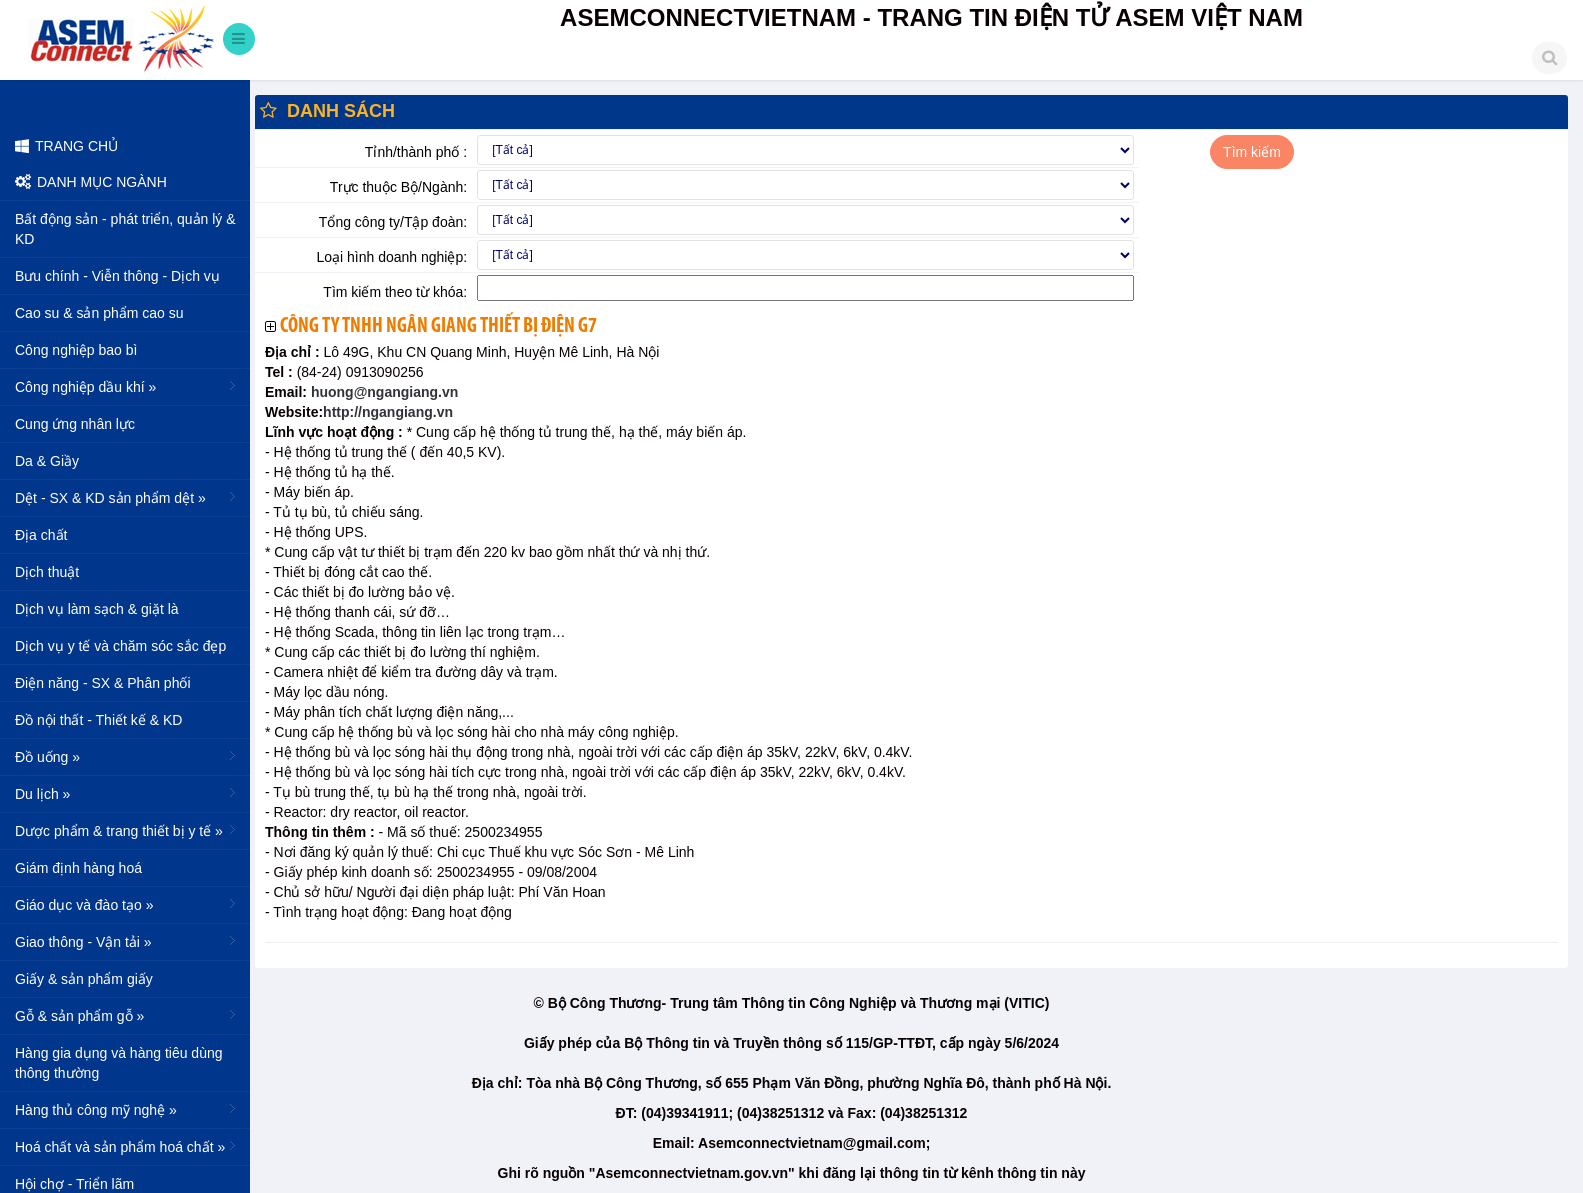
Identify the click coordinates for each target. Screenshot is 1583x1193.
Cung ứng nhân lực (75, 424)
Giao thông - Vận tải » (127, 941)
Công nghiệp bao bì (76, 350)
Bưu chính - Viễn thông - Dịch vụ (117, 276)
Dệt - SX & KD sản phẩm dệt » (127, 497)
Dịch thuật (47, 572)
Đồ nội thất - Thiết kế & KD (98, 720)
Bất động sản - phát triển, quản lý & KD (125, 229)
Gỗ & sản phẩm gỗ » (127, 1015)
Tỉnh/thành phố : (416, 152)
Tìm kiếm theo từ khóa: (395, 292)
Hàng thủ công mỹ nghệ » (127, 1109)
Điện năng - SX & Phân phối (103, 683)
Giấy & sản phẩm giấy (84, 979)
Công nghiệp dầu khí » (127, 386)
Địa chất (41, 535)
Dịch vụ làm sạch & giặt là (97, 609)
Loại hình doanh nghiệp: (391, 257)
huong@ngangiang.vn (382, 392)
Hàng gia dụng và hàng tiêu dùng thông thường (119, 1063)
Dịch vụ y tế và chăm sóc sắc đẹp (120, 646)
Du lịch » (127, 793)
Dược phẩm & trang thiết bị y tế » (127, 830)
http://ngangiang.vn (388, 412)
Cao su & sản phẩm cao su (99, 313)
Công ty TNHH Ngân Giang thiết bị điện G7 (438, 326)
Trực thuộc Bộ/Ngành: (398, 187)
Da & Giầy (47, 461)
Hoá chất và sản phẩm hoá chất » (127, 1146)
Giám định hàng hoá (78, 868)
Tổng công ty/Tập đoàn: (393, 222)
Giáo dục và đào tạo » (127, 904)
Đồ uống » (127, 756)
